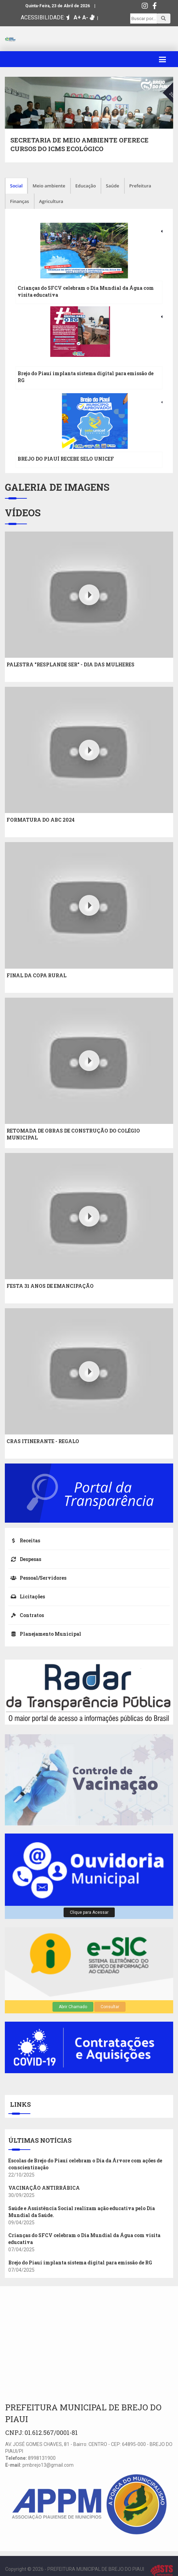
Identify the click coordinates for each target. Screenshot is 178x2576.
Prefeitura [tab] (140, 186)
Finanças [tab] (19, 201)
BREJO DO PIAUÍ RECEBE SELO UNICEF (66, 458)
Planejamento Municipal (44, 1634)
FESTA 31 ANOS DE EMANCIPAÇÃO (50, 1286)
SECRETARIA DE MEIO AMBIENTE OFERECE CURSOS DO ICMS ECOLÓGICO (79, 144)
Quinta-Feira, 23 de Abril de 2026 (57, 5)
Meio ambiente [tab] (48, 186)
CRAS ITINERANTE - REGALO (43, 1441)
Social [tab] (16, 186)
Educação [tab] (85, 186)
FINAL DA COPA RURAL (36, 975)
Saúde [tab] (112, 186)
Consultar (110, 2006)
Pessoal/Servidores (37, 1578)
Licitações (26, 1596)
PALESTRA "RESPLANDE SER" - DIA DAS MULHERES (70, 664)
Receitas (24, 1540)
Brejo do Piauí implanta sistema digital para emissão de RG (80, 2262)
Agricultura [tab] (51, 201)
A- (85, 17)
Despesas (24, 1559)
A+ (77, 17)
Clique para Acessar (89, 1912)
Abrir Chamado (73, 2006)
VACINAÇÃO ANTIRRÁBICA (44, 2188)
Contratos (26, 1615)
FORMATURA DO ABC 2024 (41, 819)
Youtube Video (21, 535)
